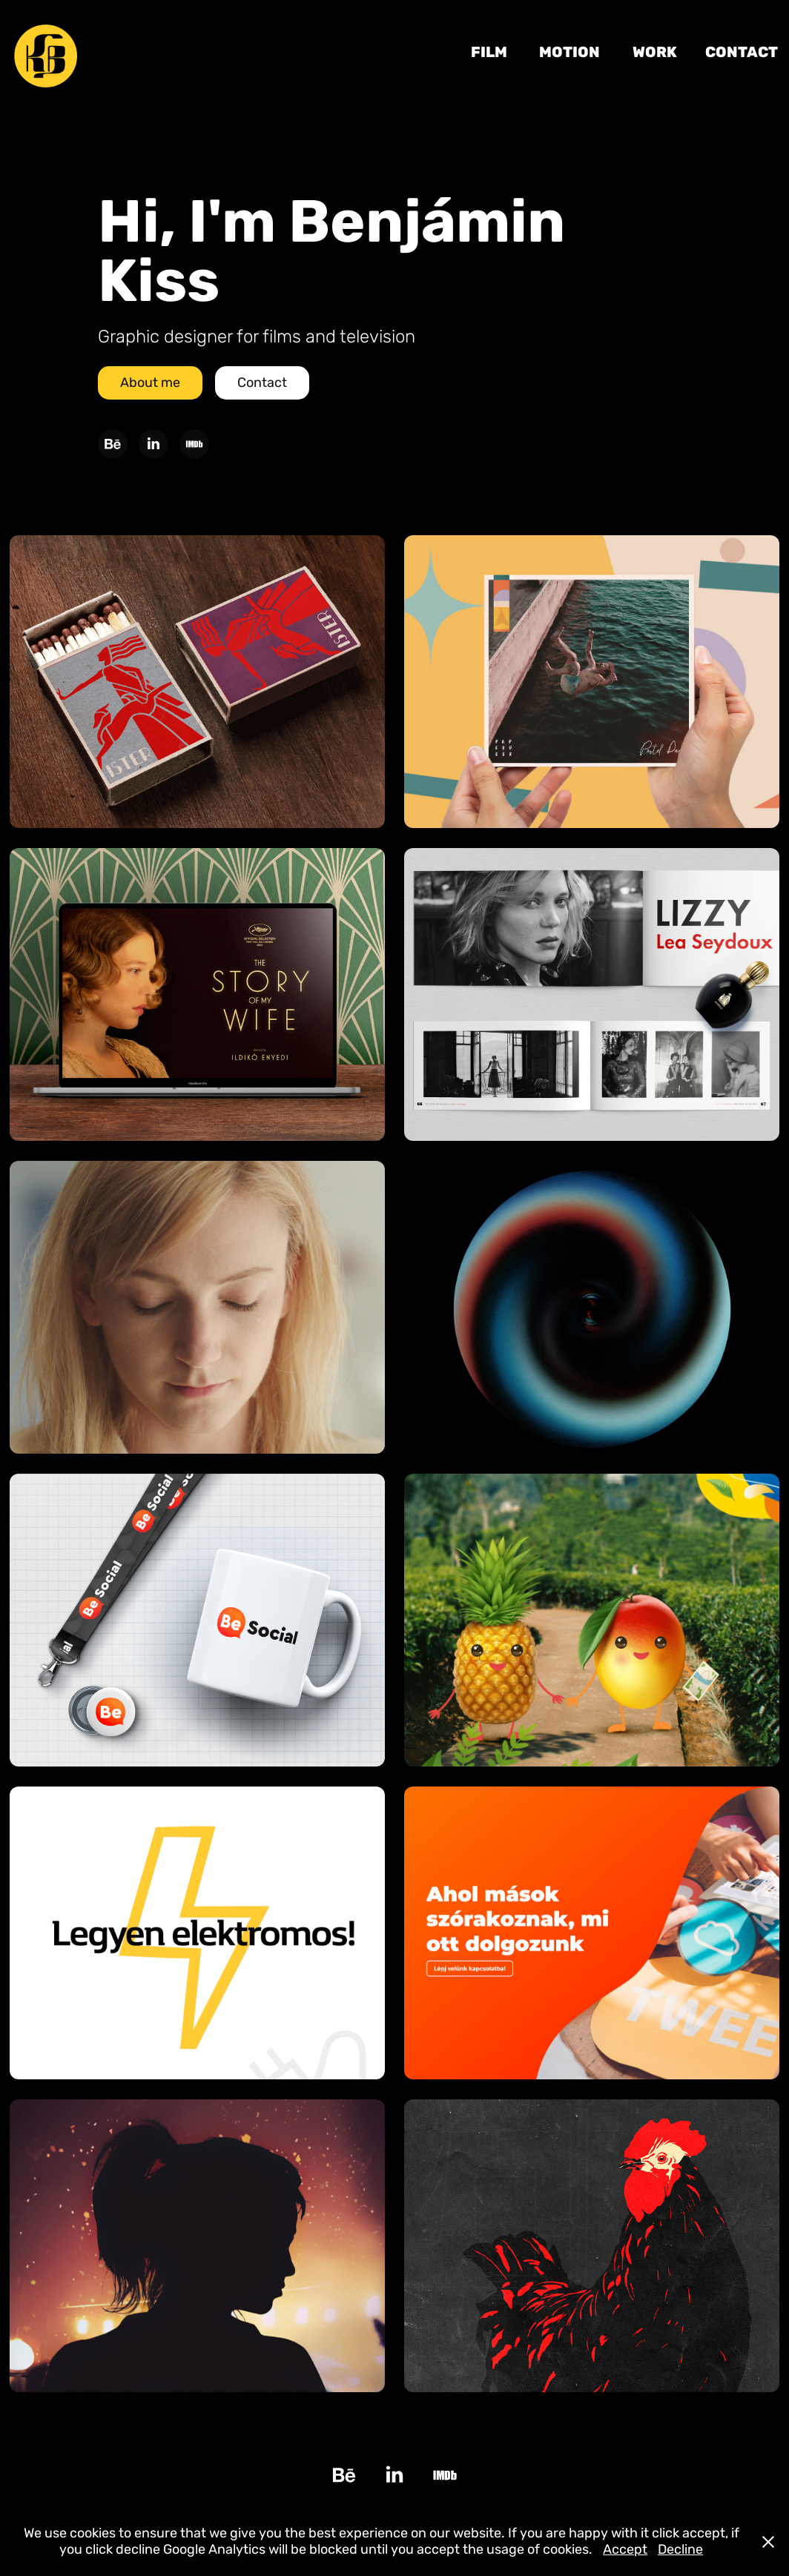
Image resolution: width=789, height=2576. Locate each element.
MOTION (569, 52)
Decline (680, 2549)
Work (655, 52)
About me (150, 383)
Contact (741, 52)
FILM (489, 52)
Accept (625, 2549)
